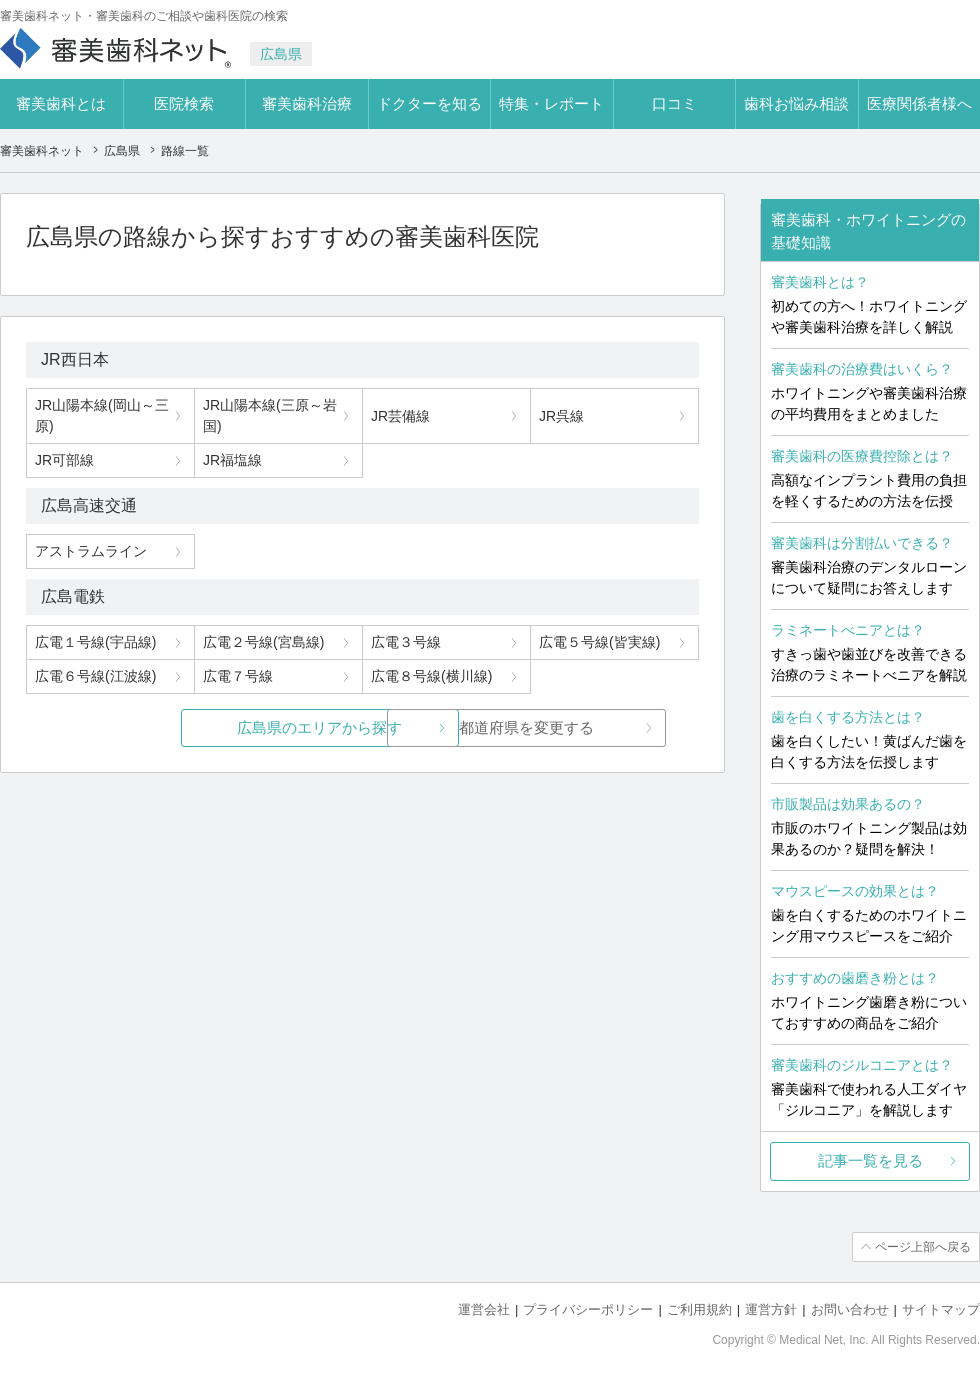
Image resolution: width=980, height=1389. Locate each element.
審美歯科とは (61, 103)
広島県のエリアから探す (212, 727)
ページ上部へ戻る (923, 1247)
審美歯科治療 (307, 103)
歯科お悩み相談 (796, 103)
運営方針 (771, 1309)
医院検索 (184, 103)
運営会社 (484, 1309)
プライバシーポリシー (588, 1309)
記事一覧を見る (870, 1160)
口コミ (674, 103)
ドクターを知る (429, 103)
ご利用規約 (699, 1309)
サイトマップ (941, 1309)
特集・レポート (551, 103)
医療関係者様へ (919, 103)
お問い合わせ (850, 1309)
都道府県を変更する (512, 727)
